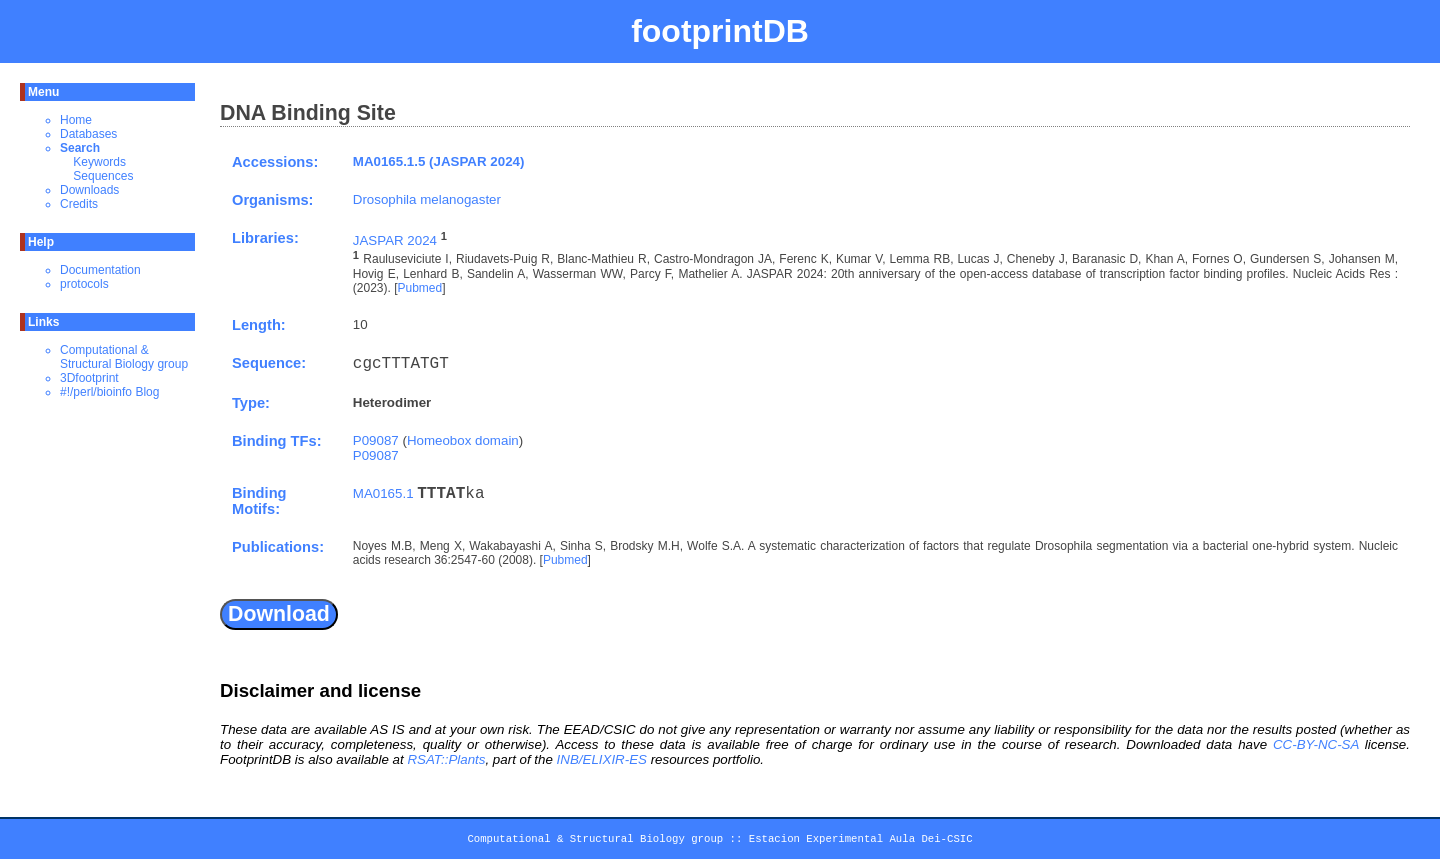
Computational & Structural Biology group (124, 357)
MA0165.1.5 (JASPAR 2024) (439, 161)
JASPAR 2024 (395, 240)
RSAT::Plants (446, 759)
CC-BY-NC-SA (1316, 744)
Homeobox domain (463, 440)
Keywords (99, 162)
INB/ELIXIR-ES (602, 759)
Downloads (89, 190)
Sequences (103, 176)
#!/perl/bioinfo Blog (109, 392)
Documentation (100, 270)
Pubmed (419, 288)
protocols (84, 284)
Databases (88, 134)
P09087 (376, 440)
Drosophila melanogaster (427, 199)
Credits (79, 204)
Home (76, 120)
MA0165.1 (383, 493)
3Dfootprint (89, 378)
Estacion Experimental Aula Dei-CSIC (861, 842)
